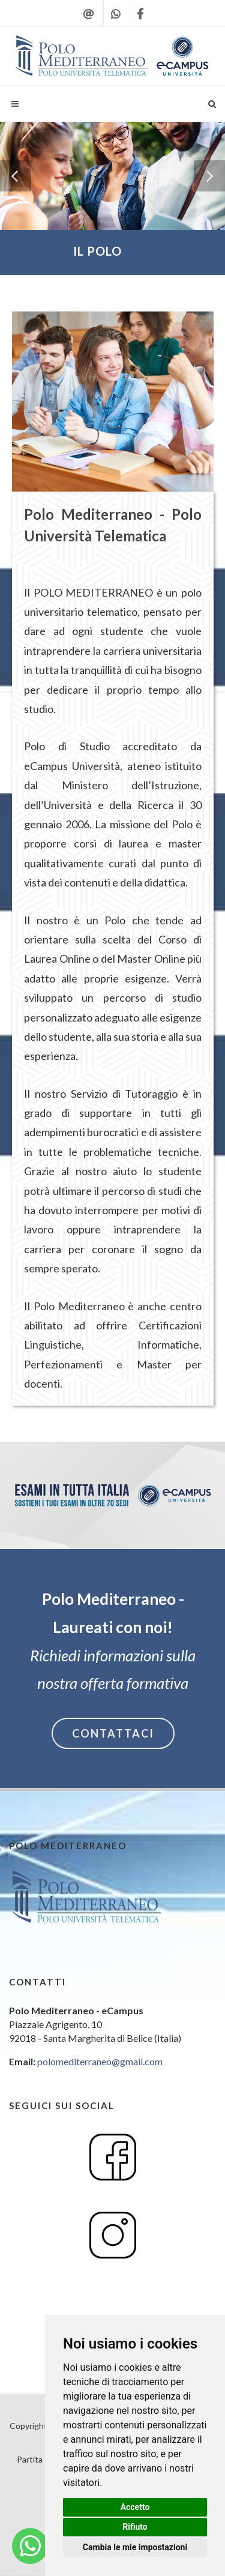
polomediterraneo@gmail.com (100, 2061)
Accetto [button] (135, 2507)
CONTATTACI (113, 1733)
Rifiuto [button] (135, 2527)
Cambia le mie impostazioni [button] (135, 2547)
